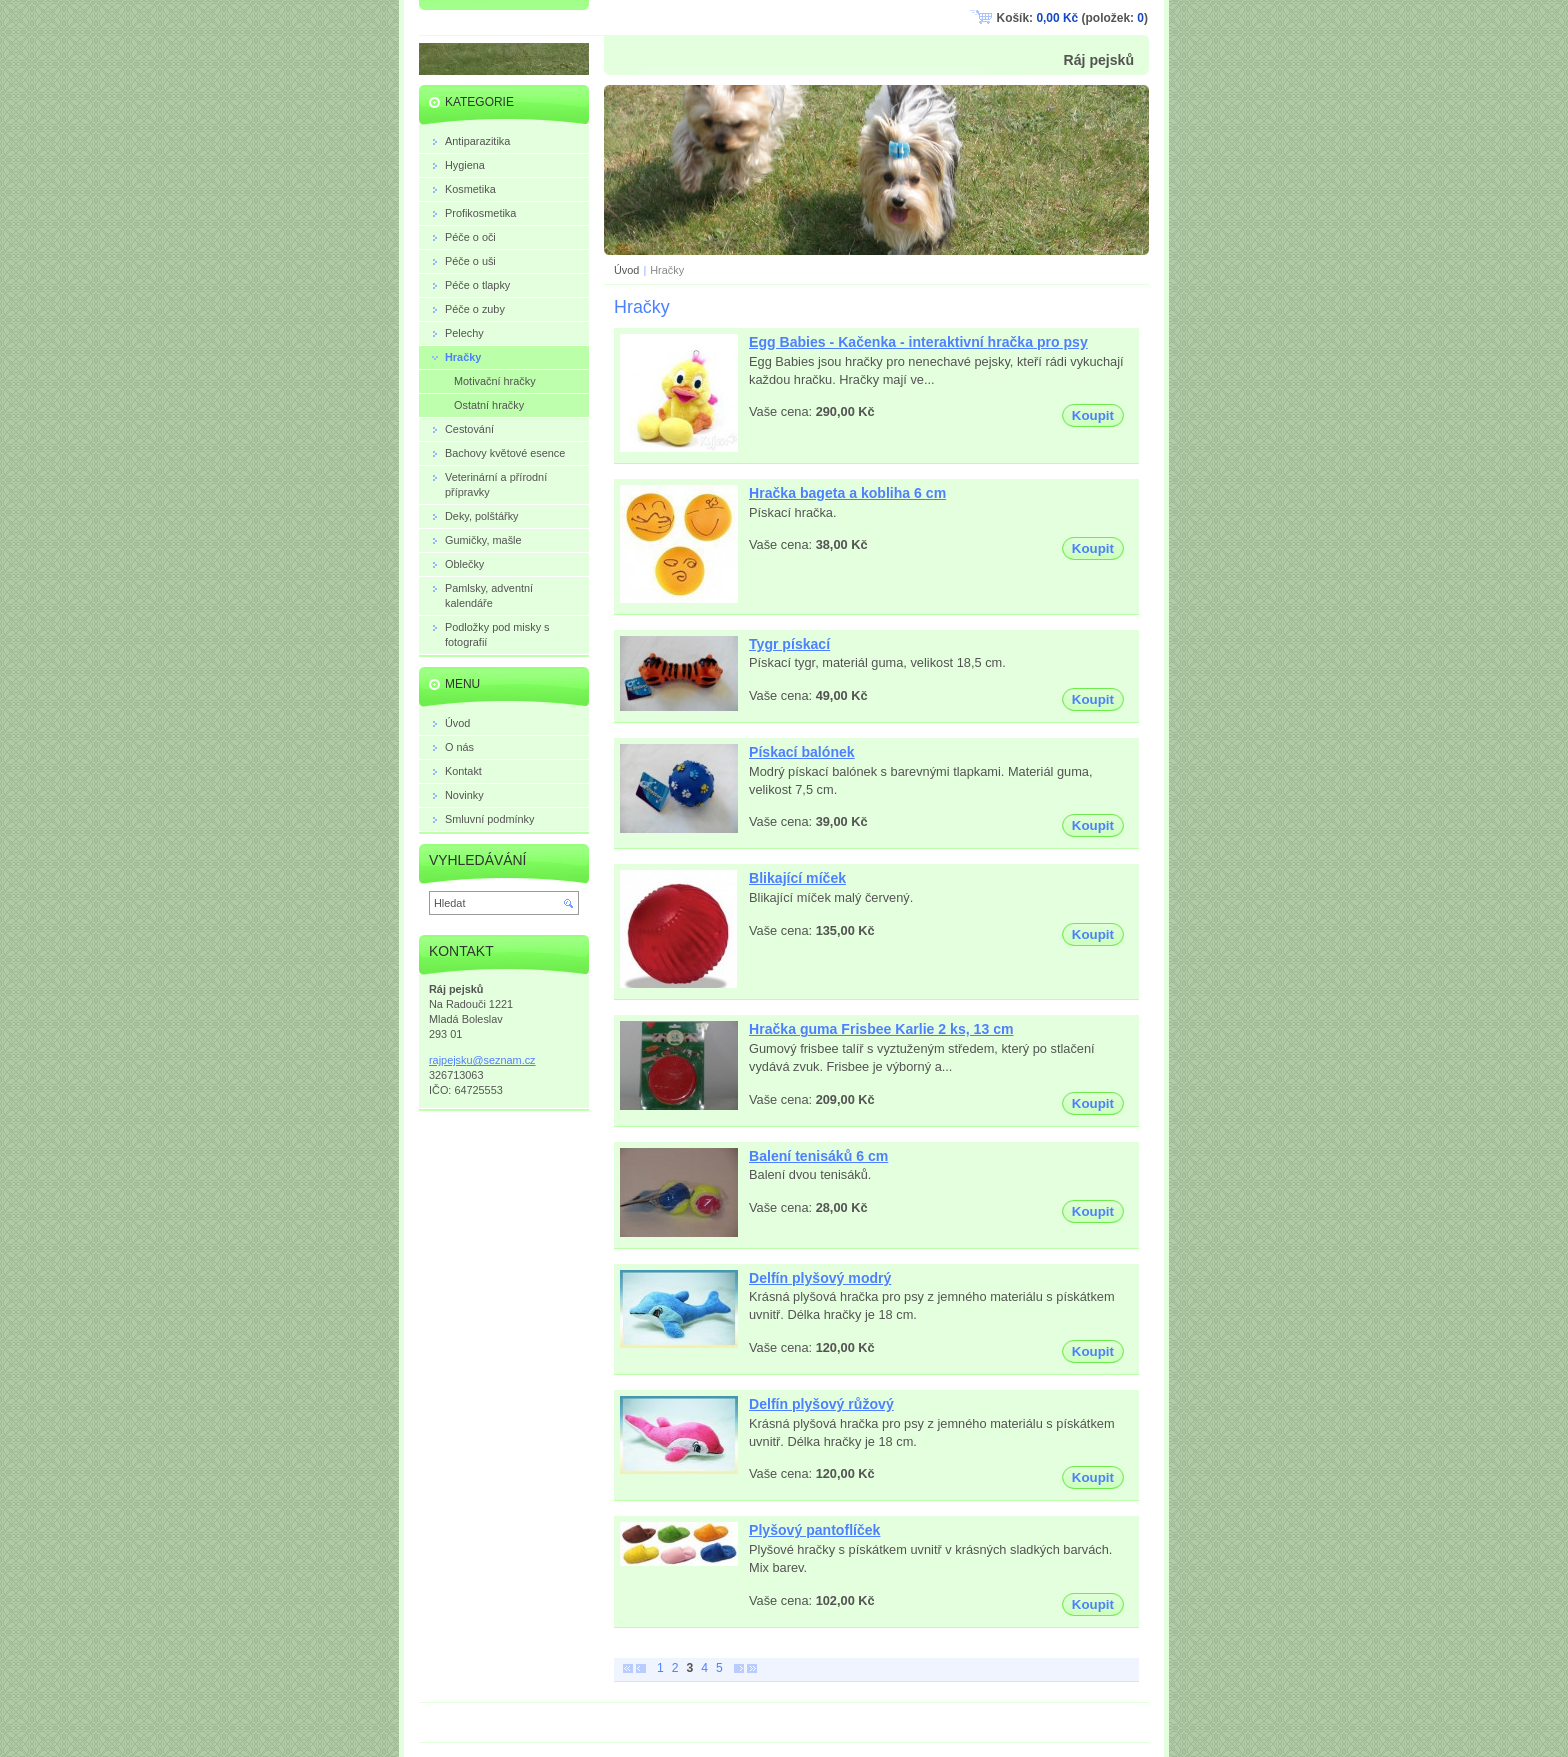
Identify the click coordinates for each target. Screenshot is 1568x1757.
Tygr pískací (789, 644)
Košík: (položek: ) (1072, 18)
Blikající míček (797, 878)
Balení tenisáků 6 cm (818, 1156)
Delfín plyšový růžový (821, 1404)
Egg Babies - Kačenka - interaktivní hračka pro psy (918, 342)
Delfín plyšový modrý (820, 1278)
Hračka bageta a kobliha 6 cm (847, 493)
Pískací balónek (802, 752)
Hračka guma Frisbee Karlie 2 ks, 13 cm (881, 1029)
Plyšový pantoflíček (814, 1530)
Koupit (1093, 415)
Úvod (626, 270)
